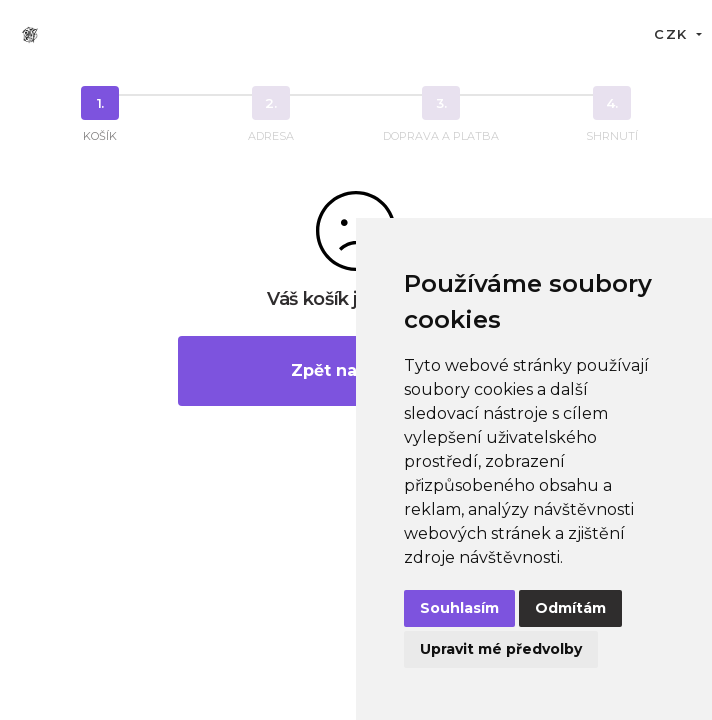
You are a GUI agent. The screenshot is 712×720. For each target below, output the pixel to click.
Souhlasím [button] (459, 608)
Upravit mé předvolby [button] (501, 649)
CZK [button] (673, 34)
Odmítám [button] (570, 608)
